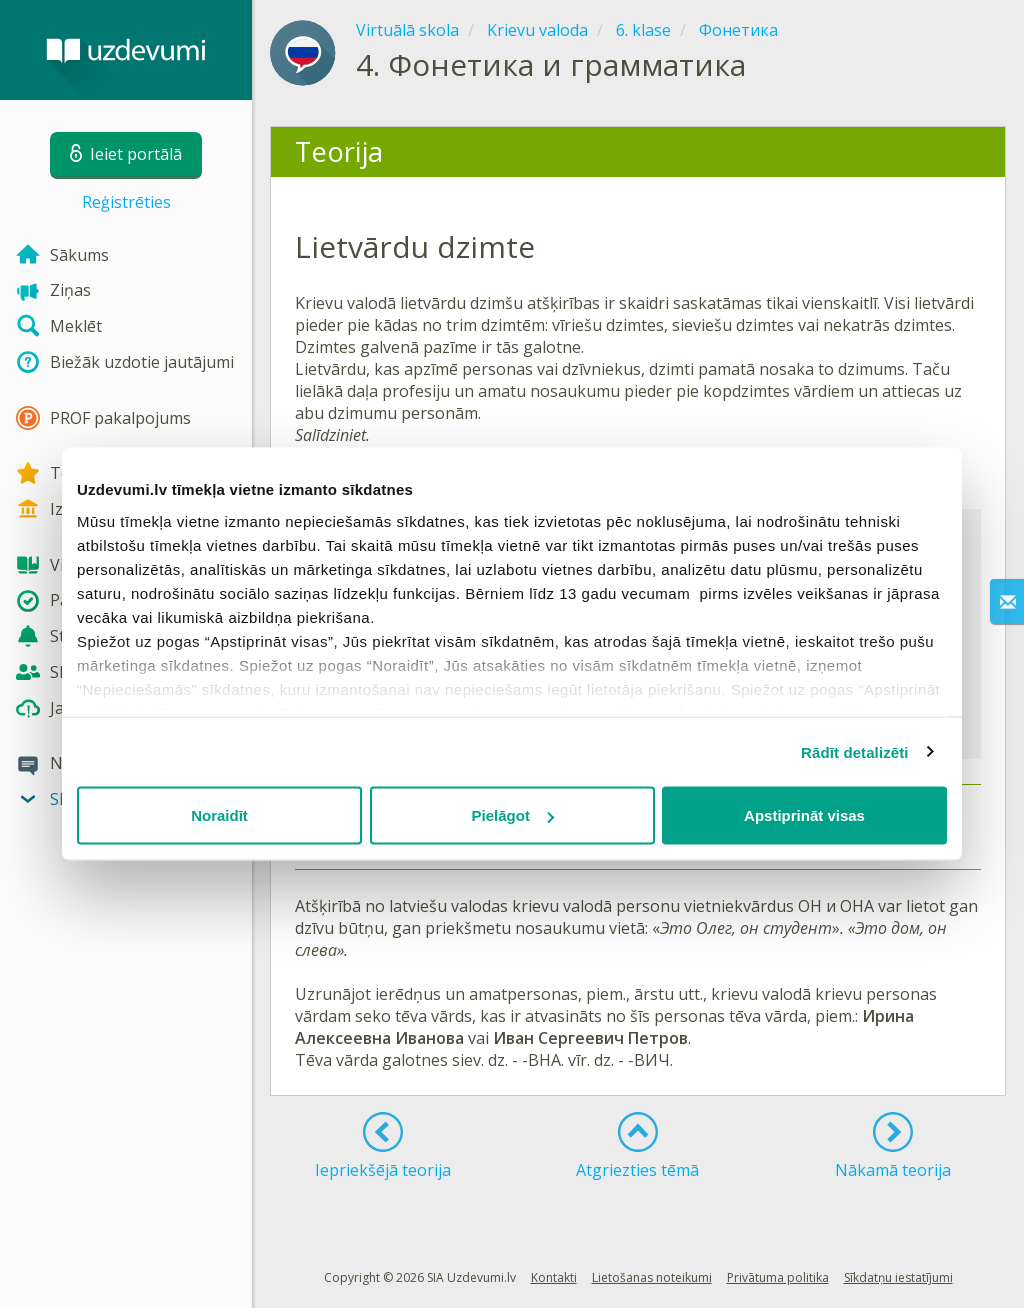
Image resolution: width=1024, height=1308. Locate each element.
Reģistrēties (126, 202)
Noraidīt (219, 815)
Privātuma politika (778, 1277)
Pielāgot (513, 815)
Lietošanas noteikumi (652, 1277)
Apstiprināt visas (804, 815)
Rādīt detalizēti (854, 751)
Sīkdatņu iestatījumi (898, 1277)
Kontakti (554, 1277)
